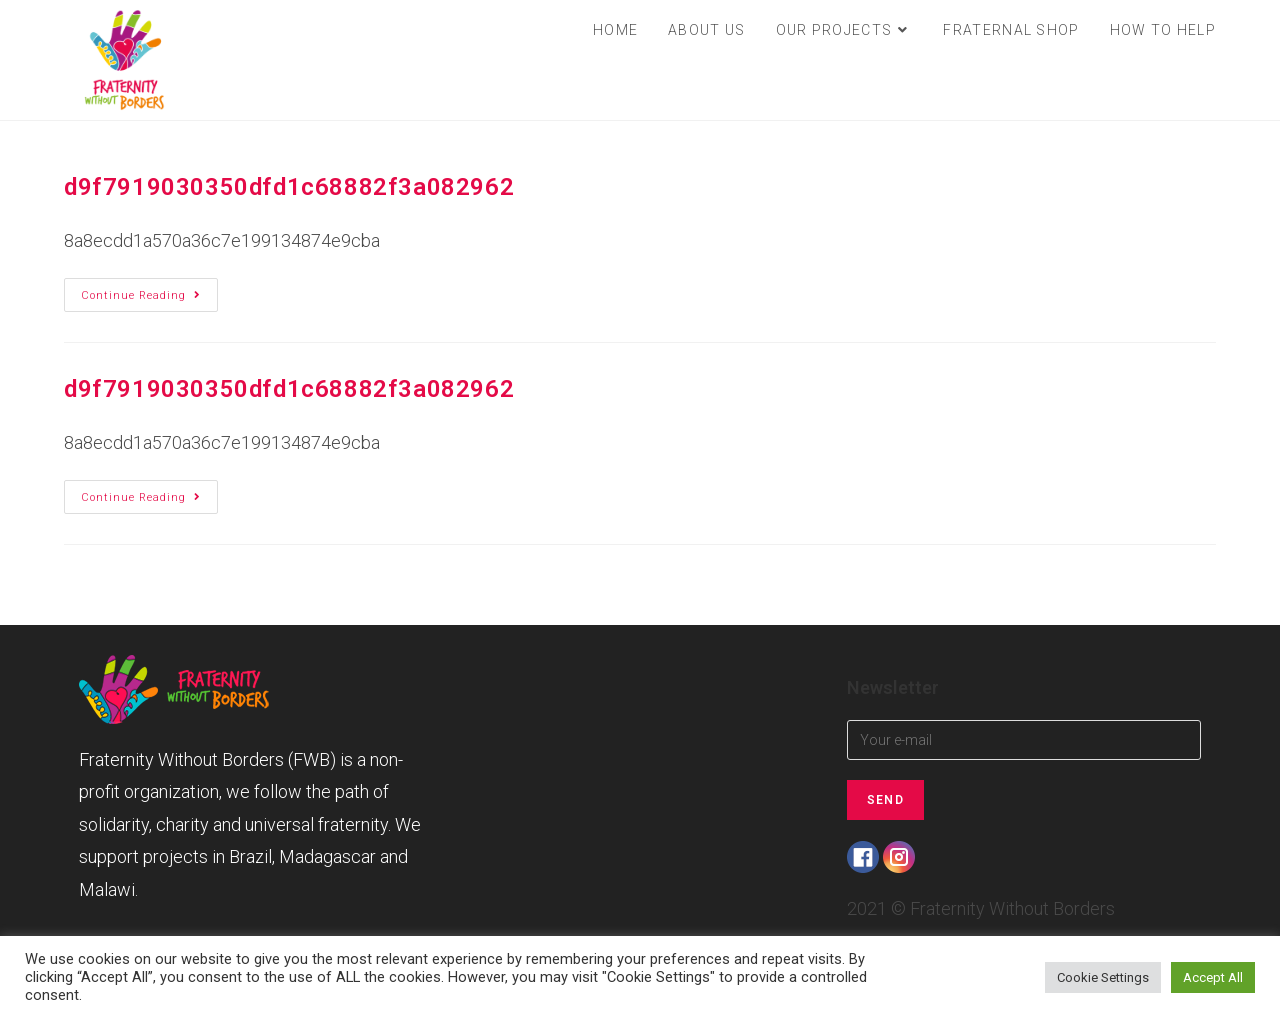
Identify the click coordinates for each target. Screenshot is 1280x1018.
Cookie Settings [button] (1103, 977)
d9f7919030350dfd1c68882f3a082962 (289, 187)
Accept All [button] (1213, 977)
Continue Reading (149, 295)
